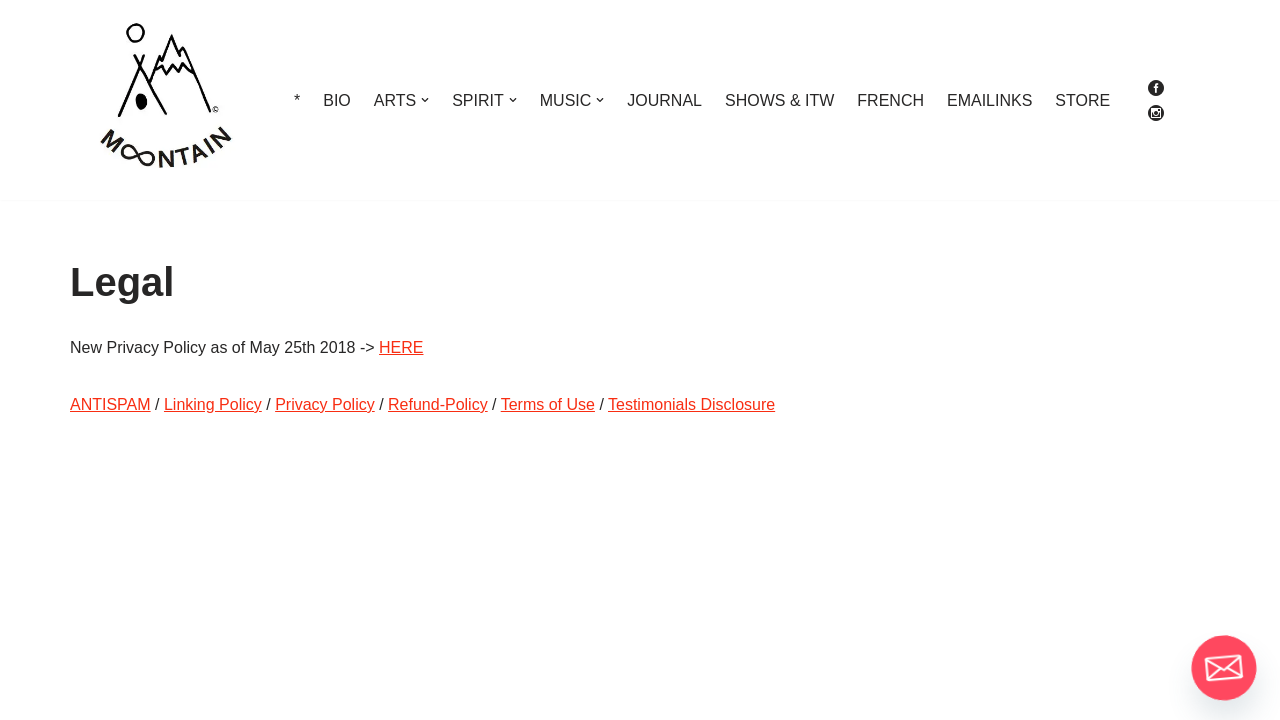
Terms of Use (548, 404)
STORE (1082, 100)
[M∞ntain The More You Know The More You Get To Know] (165, 100)
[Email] (1224, 668)
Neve (88, 694)
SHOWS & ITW (779, 100)
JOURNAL (664, 100)
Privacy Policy (325, 404)
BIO (337, 100)
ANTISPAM (110, 404)
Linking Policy (213, 404)
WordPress (248, 694)
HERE (401, 347)
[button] (425, 100)
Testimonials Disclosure (691, 404)
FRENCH (890, 100)
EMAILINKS (989, 100)
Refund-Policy (438, 404)
